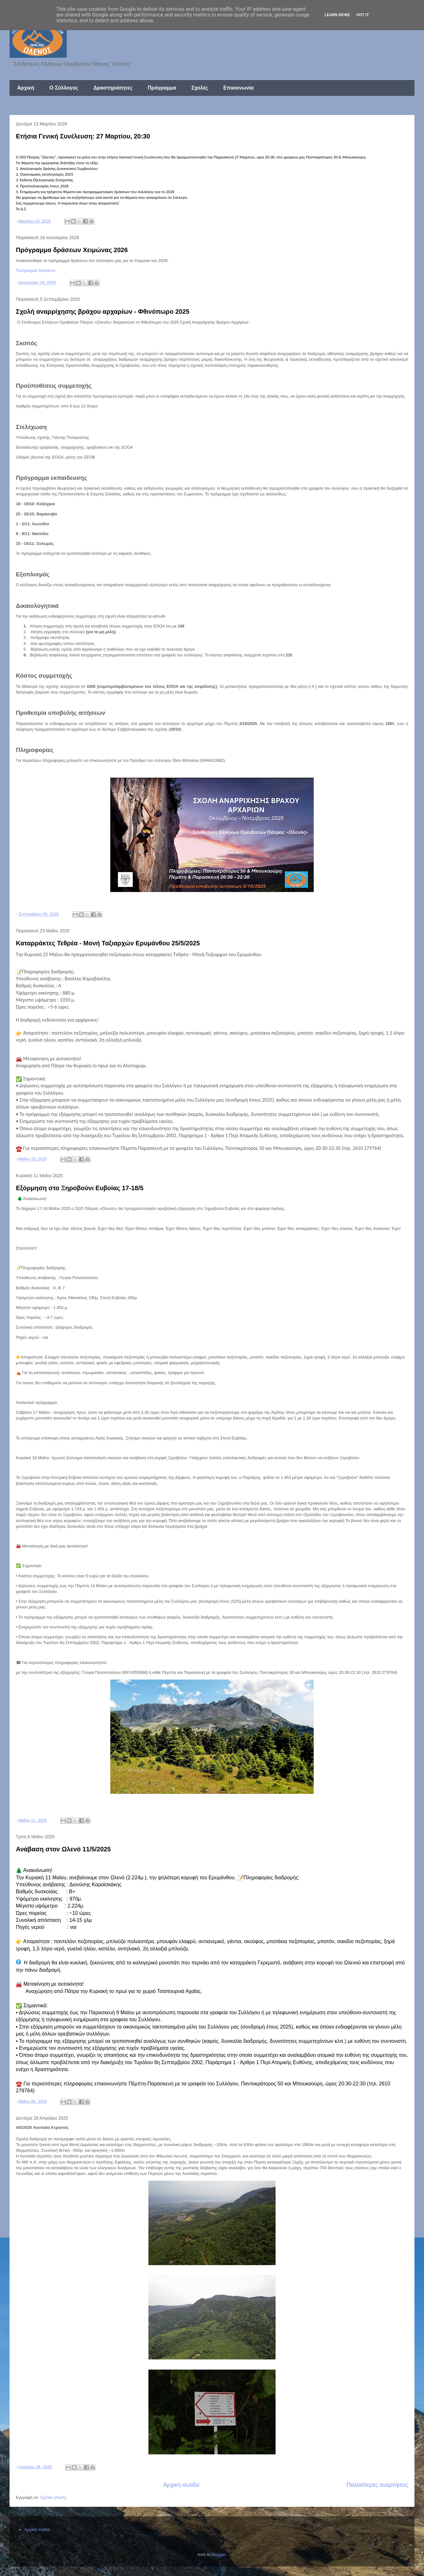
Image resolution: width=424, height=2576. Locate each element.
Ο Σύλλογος (64, 88)
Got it (362, 14)
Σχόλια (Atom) (53, 2497)
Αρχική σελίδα (181, 2485)
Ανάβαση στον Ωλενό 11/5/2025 (63, 1849)
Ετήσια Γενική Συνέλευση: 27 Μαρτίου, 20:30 (83, 136)
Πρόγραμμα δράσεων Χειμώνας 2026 (72, 249)
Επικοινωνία (238, 88)
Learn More (337, 14)
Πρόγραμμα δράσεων (35, 270)
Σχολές (199, 88)
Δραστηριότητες (113, 88)
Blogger (218, 2554)
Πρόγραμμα (162, 88)
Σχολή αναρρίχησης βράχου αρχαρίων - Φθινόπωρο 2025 (102, 311)
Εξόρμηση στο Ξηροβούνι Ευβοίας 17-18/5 (79, 1187)
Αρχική (25, 88)
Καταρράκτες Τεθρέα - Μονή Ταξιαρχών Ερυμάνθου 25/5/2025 (108, 943)
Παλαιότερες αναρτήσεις (377, 2485)
